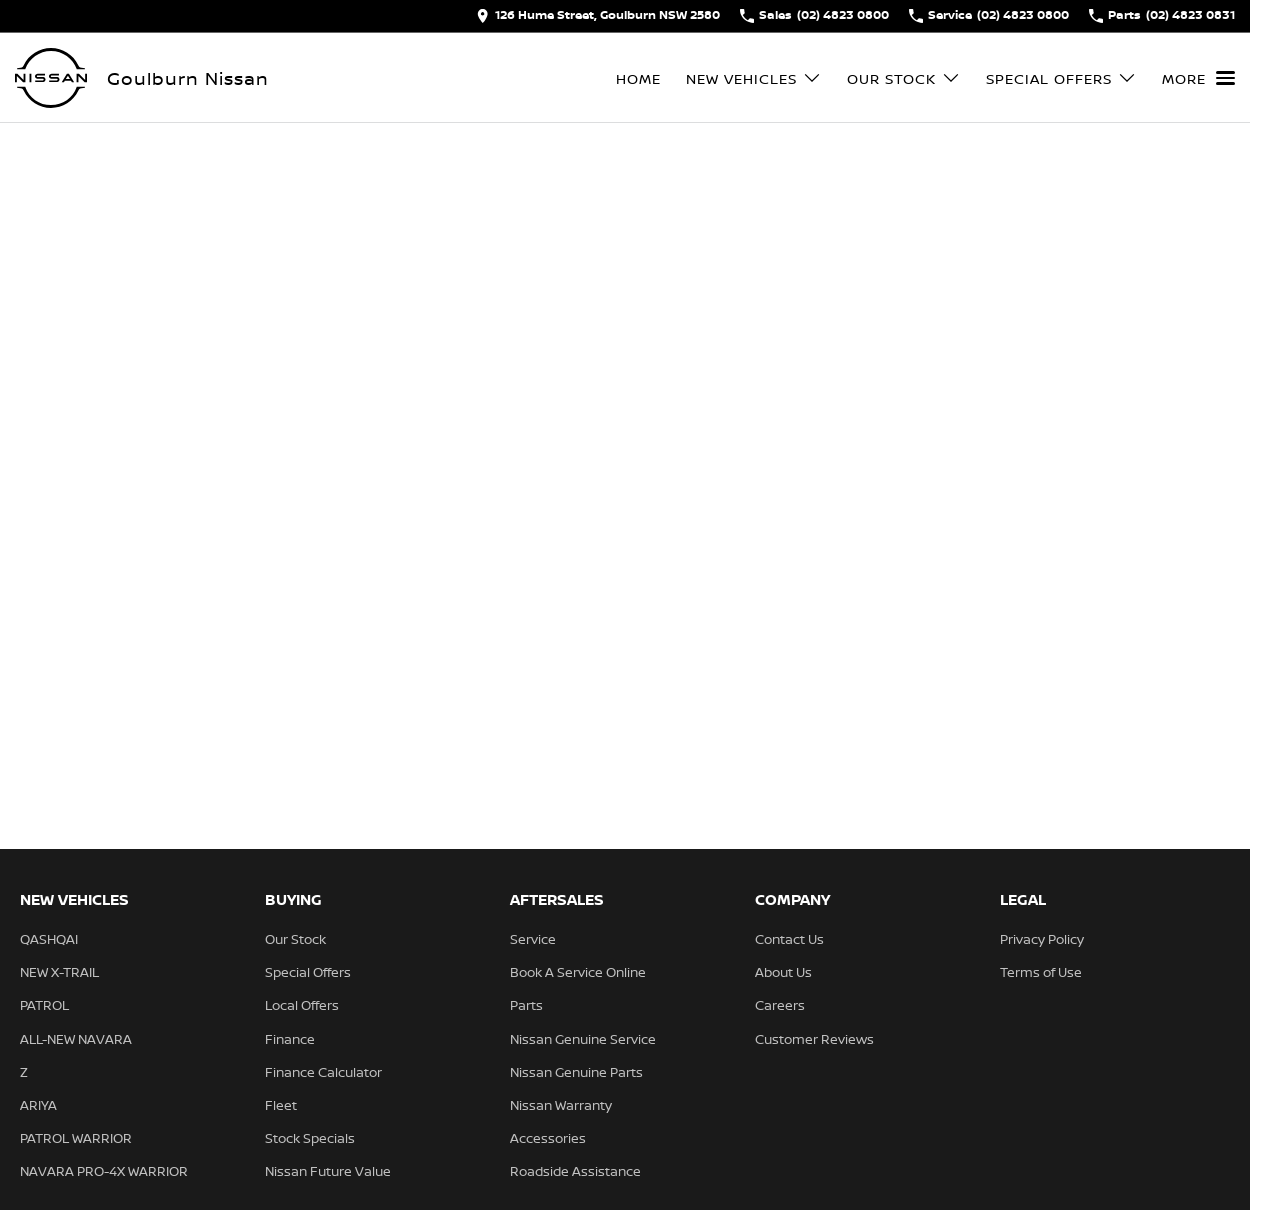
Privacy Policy (1042, 939)
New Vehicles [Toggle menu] (754, 78)
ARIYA (38, 1105)
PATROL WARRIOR (76, 1138)
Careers (780, 1005)
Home (638, 78)
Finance (290, 1039)
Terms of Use (1041, 972)
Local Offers (302, 1005)
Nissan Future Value (328, 1171)
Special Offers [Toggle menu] (1061, 78)
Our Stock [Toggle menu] (904, 78)
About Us (783, 972)
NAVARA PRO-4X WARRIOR (104, 1171)
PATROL (44, 1005)
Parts (526, 1005)
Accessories (548, 1138)
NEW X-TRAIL (59, 972)
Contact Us (789, 939)
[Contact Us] (598, 16)
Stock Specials (310, 1138)
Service (533, 939)
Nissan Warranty (561, 1105)
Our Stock (295, 939)
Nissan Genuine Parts (576, 1072)
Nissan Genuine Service (583, 1039)
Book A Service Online (578, 972)
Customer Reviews (814, 1039)
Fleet (281, 1105)
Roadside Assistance (575, 1171)
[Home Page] (51, 78)
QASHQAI (49, 939)
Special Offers (308, 972)
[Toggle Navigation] (1198, 78)
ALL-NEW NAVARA (76, 1039)
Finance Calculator (323, 1072)
